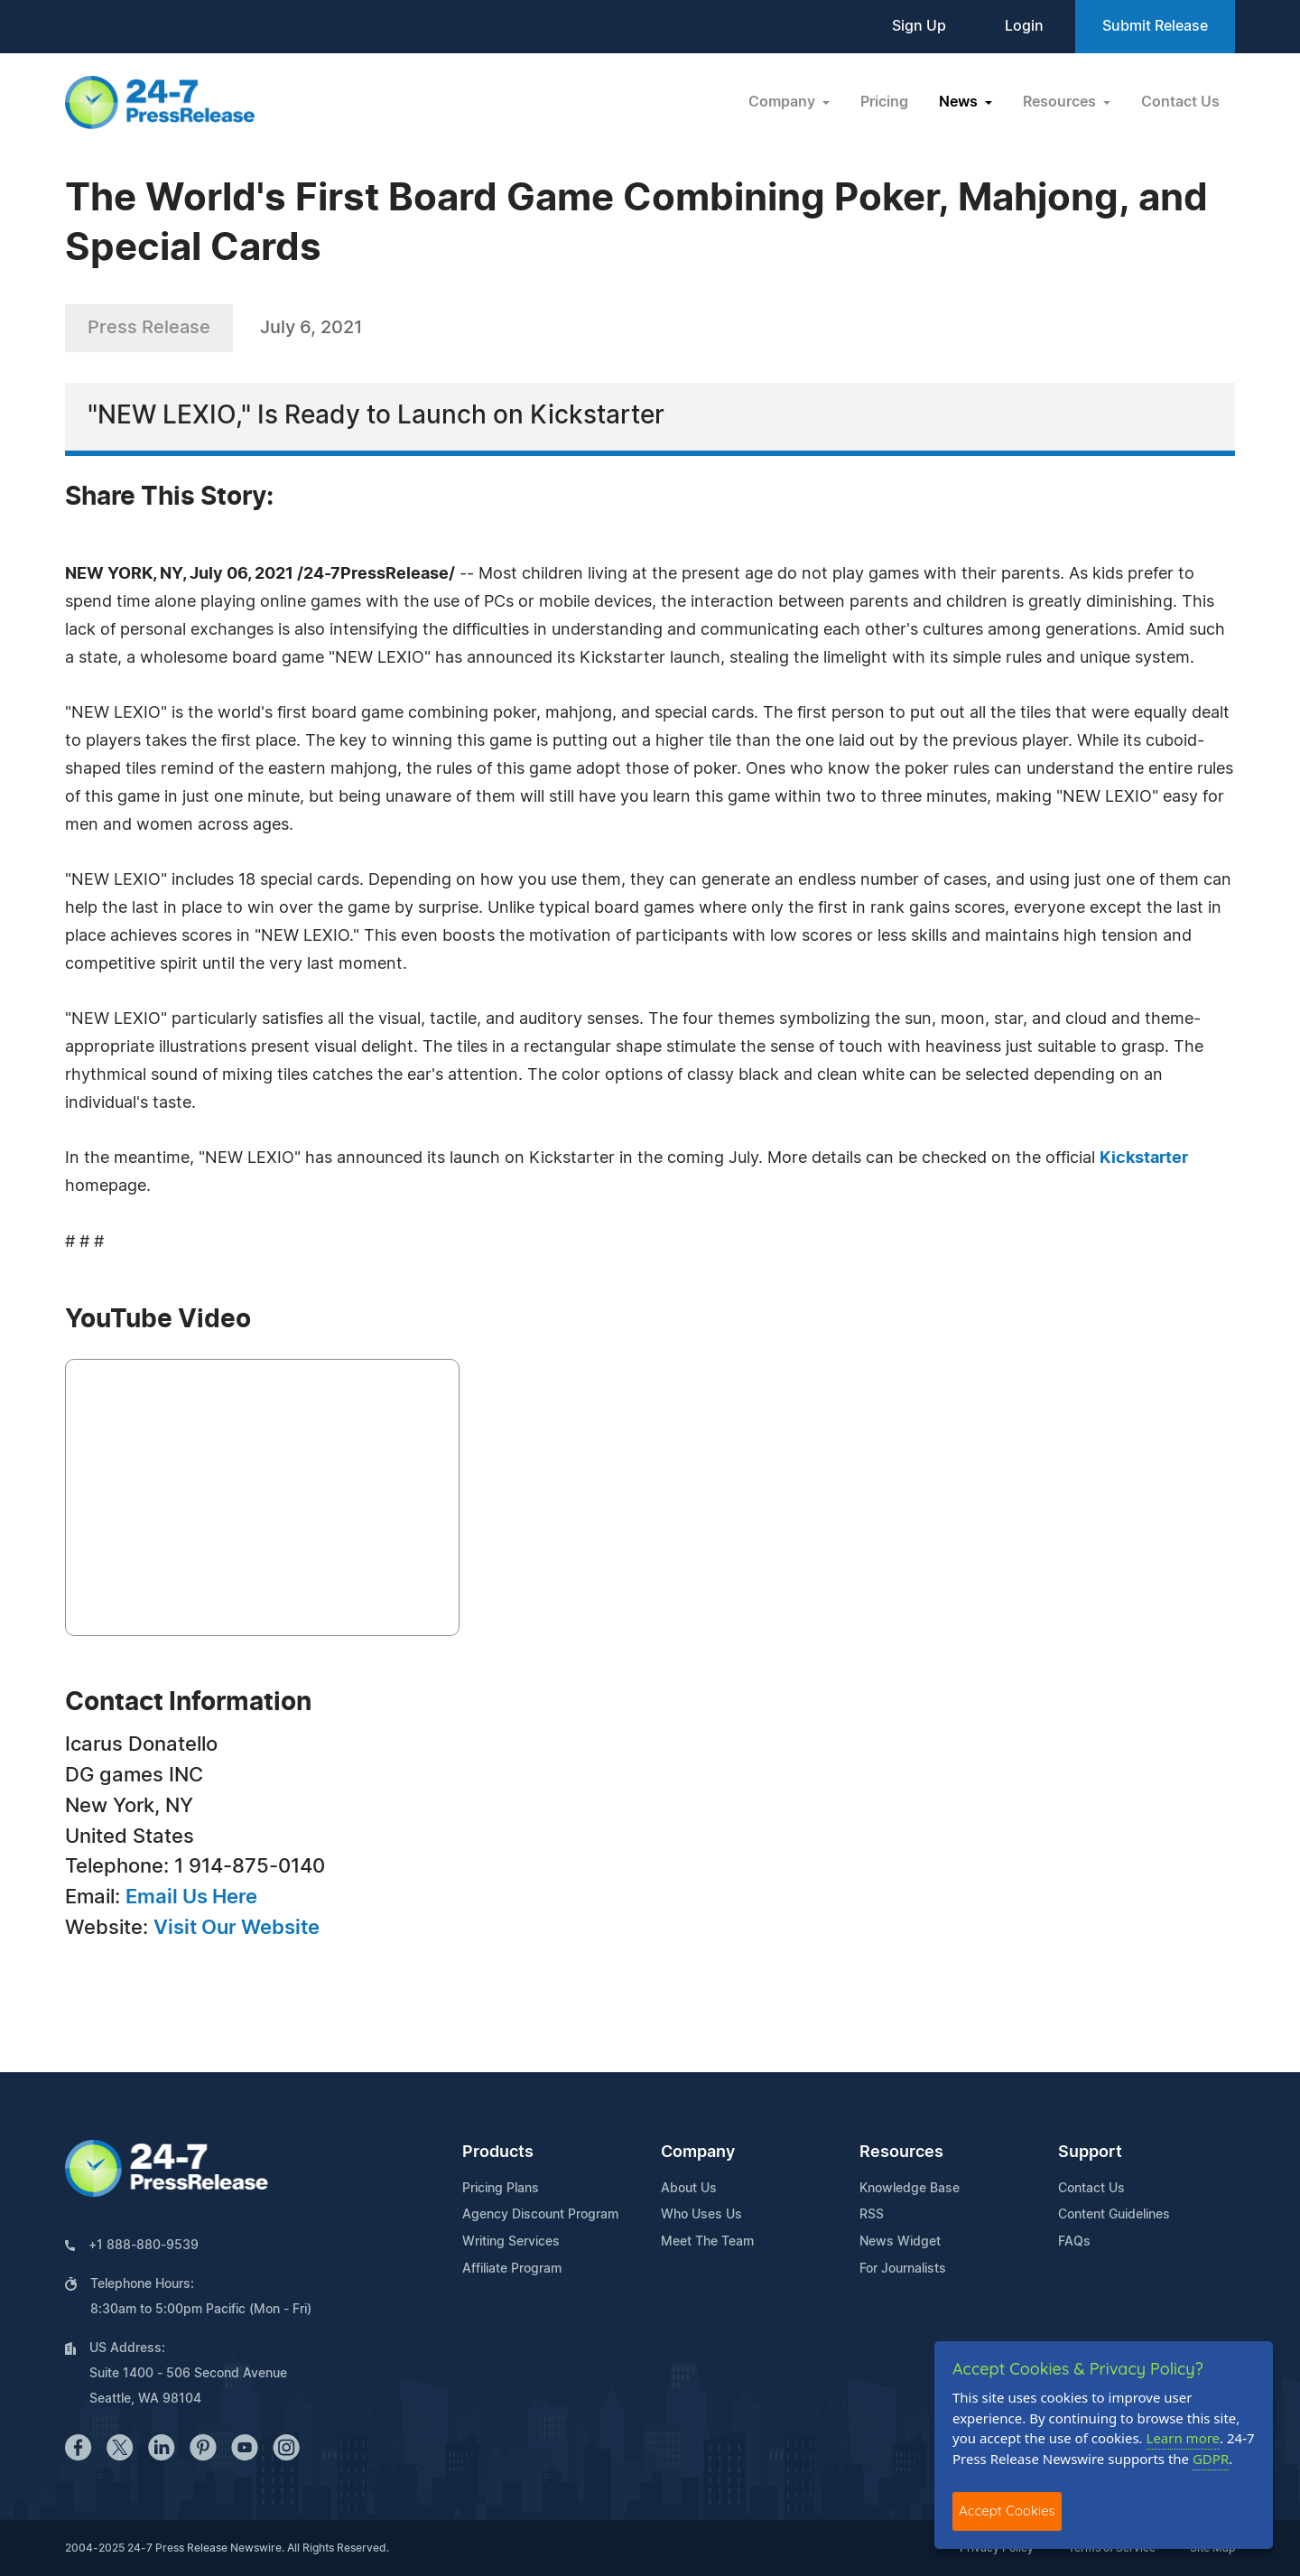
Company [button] (783, 102)
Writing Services (511, 2242)
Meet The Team (707, 2242)
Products (498, 2152)
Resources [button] (1061, 102)
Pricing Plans (500, 2188)
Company (698, 2152)
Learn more (1184, 2438)
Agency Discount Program (540, 2215)
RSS (871, 2215)
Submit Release (1155, 26)
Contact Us (1180, 102)
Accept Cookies (1007, 2510)
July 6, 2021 (311, 328)
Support (1090, 2152)
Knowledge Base (909, 2188)
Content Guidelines (1114, 2215)
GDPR (1211, 2459)
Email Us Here (191, 1897)
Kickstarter (1144, 1158)
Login (1024, 26)
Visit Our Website (236, 1928)
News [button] (960, 102)
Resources (901, 2152)
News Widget (900, 2242)
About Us (689, 2188)
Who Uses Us (701, 2215)
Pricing (884, 102)
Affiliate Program (512, 2269)
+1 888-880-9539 (143, 2245)
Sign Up (919, 26)
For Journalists (902, 2269)
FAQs (1074, 2242)
